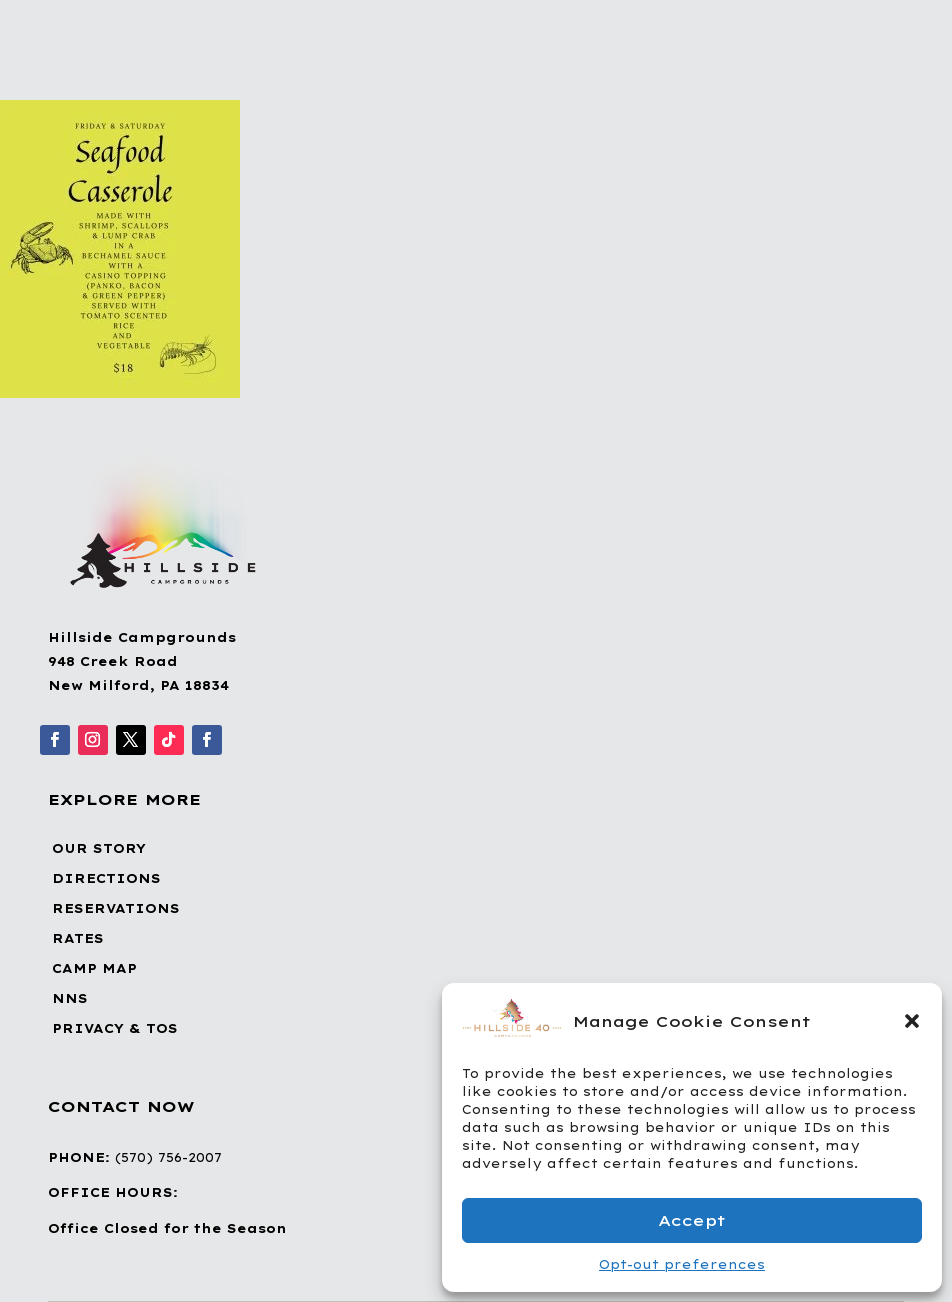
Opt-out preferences (682, 1264)
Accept (692, 1220)
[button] (912, 1021)
